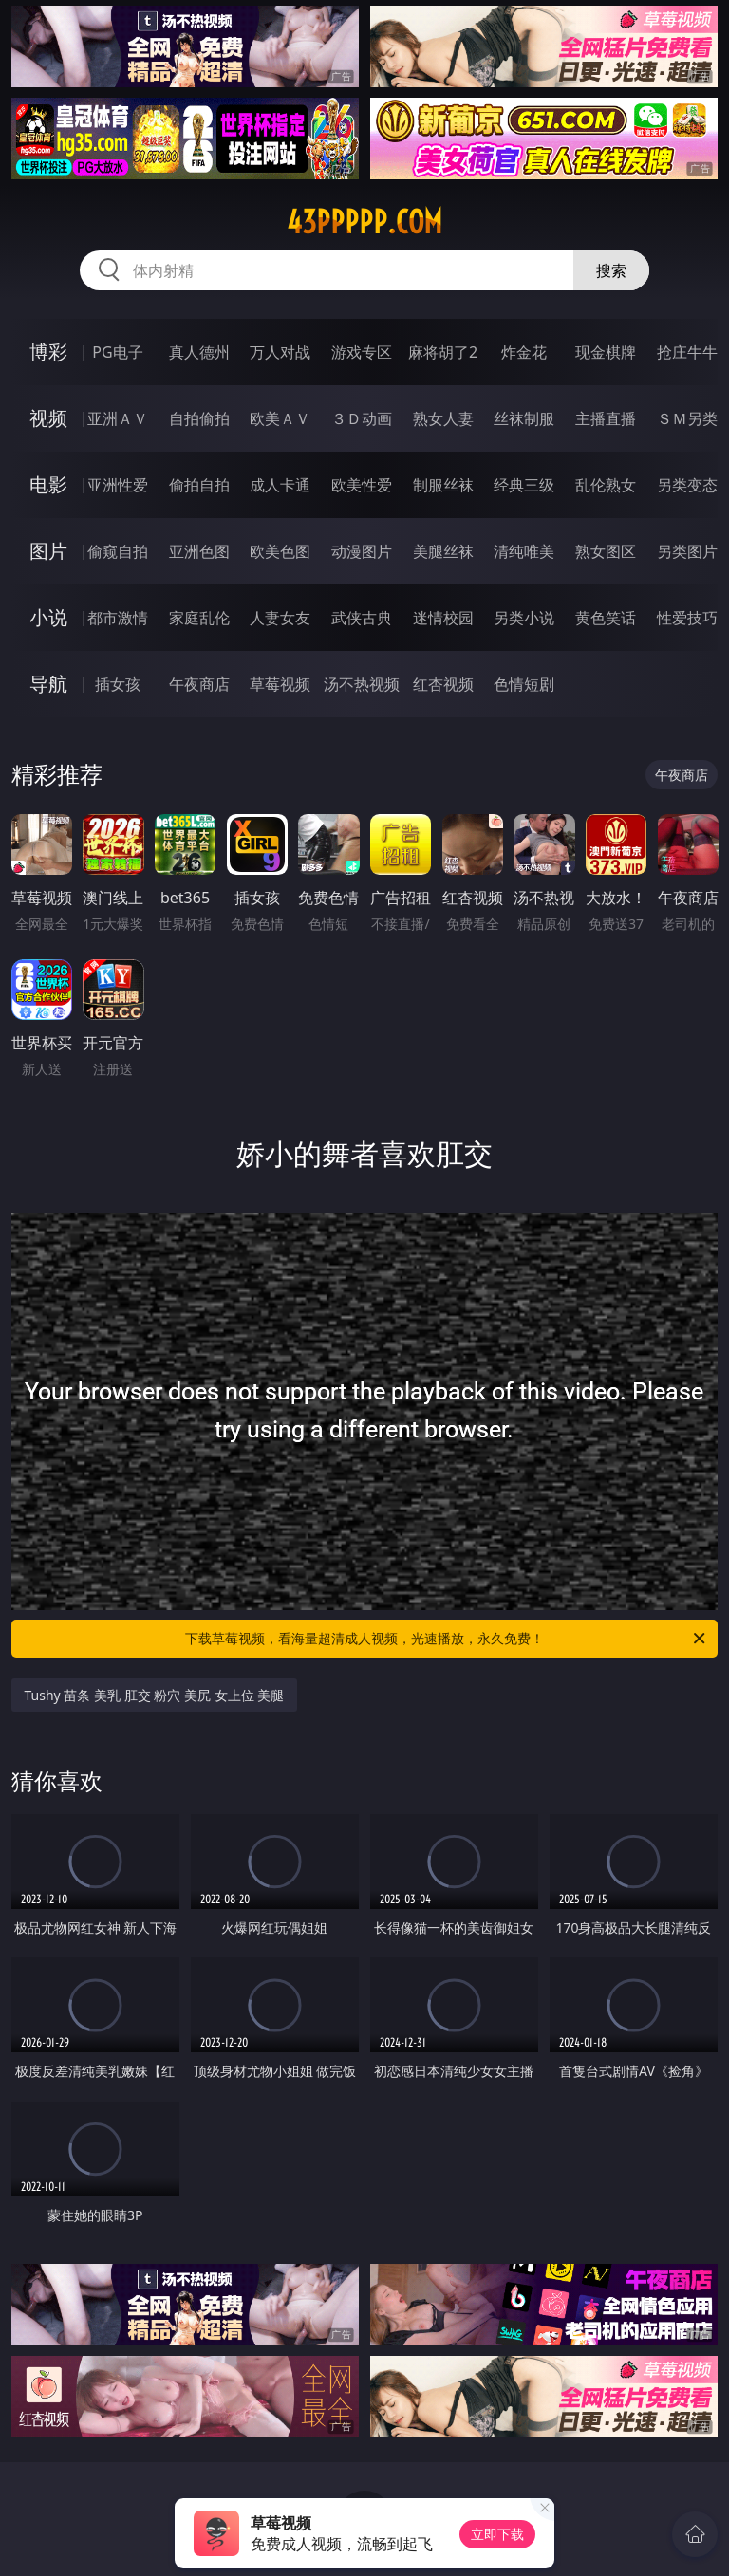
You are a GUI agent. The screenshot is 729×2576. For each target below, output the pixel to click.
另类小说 (524, 617)
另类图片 (687, 551)
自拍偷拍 (199, 418)
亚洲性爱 (117, 484)
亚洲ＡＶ (117, 418)
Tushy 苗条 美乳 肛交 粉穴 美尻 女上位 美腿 (155, 1695)
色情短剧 (524, 684)
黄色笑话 (605, 617)
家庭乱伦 (199, 617)
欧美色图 (280, 551)
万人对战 (280, 352)
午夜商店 (199, 684)
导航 (48, 683)
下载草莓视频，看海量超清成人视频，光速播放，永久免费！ (446, 1638)
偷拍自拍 (199, 484)
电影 (48, 484)
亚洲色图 (199, 551)
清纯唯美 (524, 551)
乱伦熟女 (605, 484)
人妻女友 (280, 617)
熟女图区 (605, 551)
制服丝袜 (443, 484)
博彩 (48, 351)
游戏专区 (361, 352)
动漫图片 (361, 551)
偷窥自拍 (117, 551)
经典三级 (524, 484)
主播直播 (605, 418)
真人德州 (199, 352)
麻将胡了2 (442, 352)
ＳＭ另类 (687, 418)
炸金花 (524, 352)
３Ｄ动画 (361, 418)
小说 (48, 617)
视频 (48, 418)
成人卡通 (280, 484)
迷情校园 (443, 617)
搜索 (611, 270)
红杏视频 (443, 684)
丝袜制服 (524, 418)
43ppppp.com (364, 222)
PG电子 (117, 352)
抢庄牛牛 (687, 352)
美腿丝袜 (443, 551)
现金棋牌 (605, 352)
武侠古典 (361, 617)
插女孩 (117, 684)
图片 (48, 551)
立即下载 (497, 2534)
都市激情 (117, 617)
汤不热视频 (362, 684)
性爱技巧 (687, 617)
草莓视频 (280, 684)
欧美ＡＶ (280, 418)
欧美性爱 (361, 484)
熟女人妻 (443, 418)
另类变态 (687, 484)
